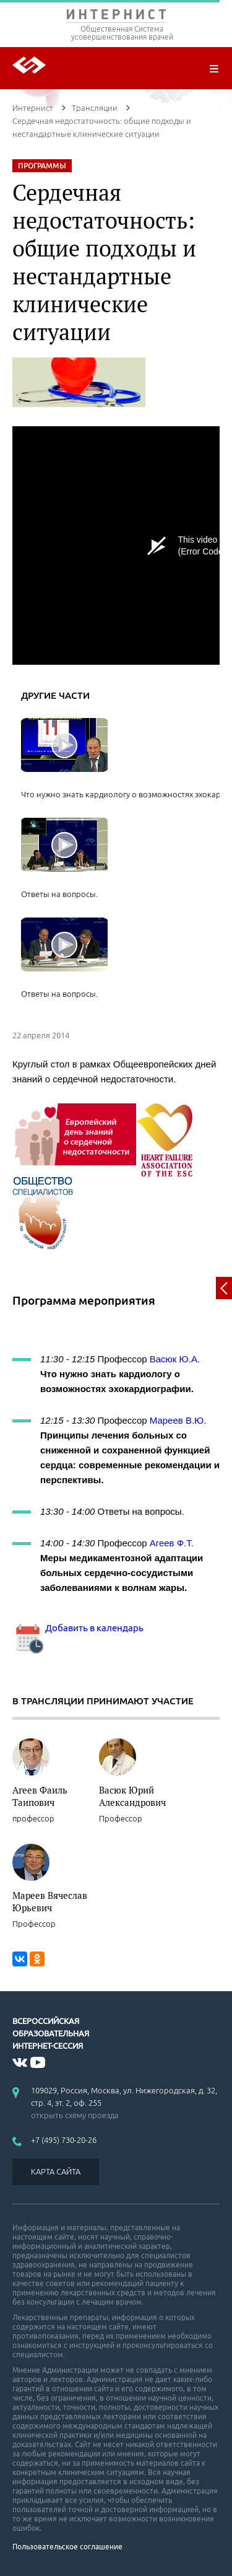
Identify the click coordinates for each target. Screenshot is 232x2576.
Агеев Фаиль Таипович (39, 1796)
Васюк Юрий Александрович (132, 1796)
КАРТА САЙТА (55, 2171)
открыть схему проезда (75, 2115)
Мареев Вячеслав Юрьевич (49, 1901)
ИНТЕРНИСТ (116, 17)
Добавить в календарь (78, 1628)
